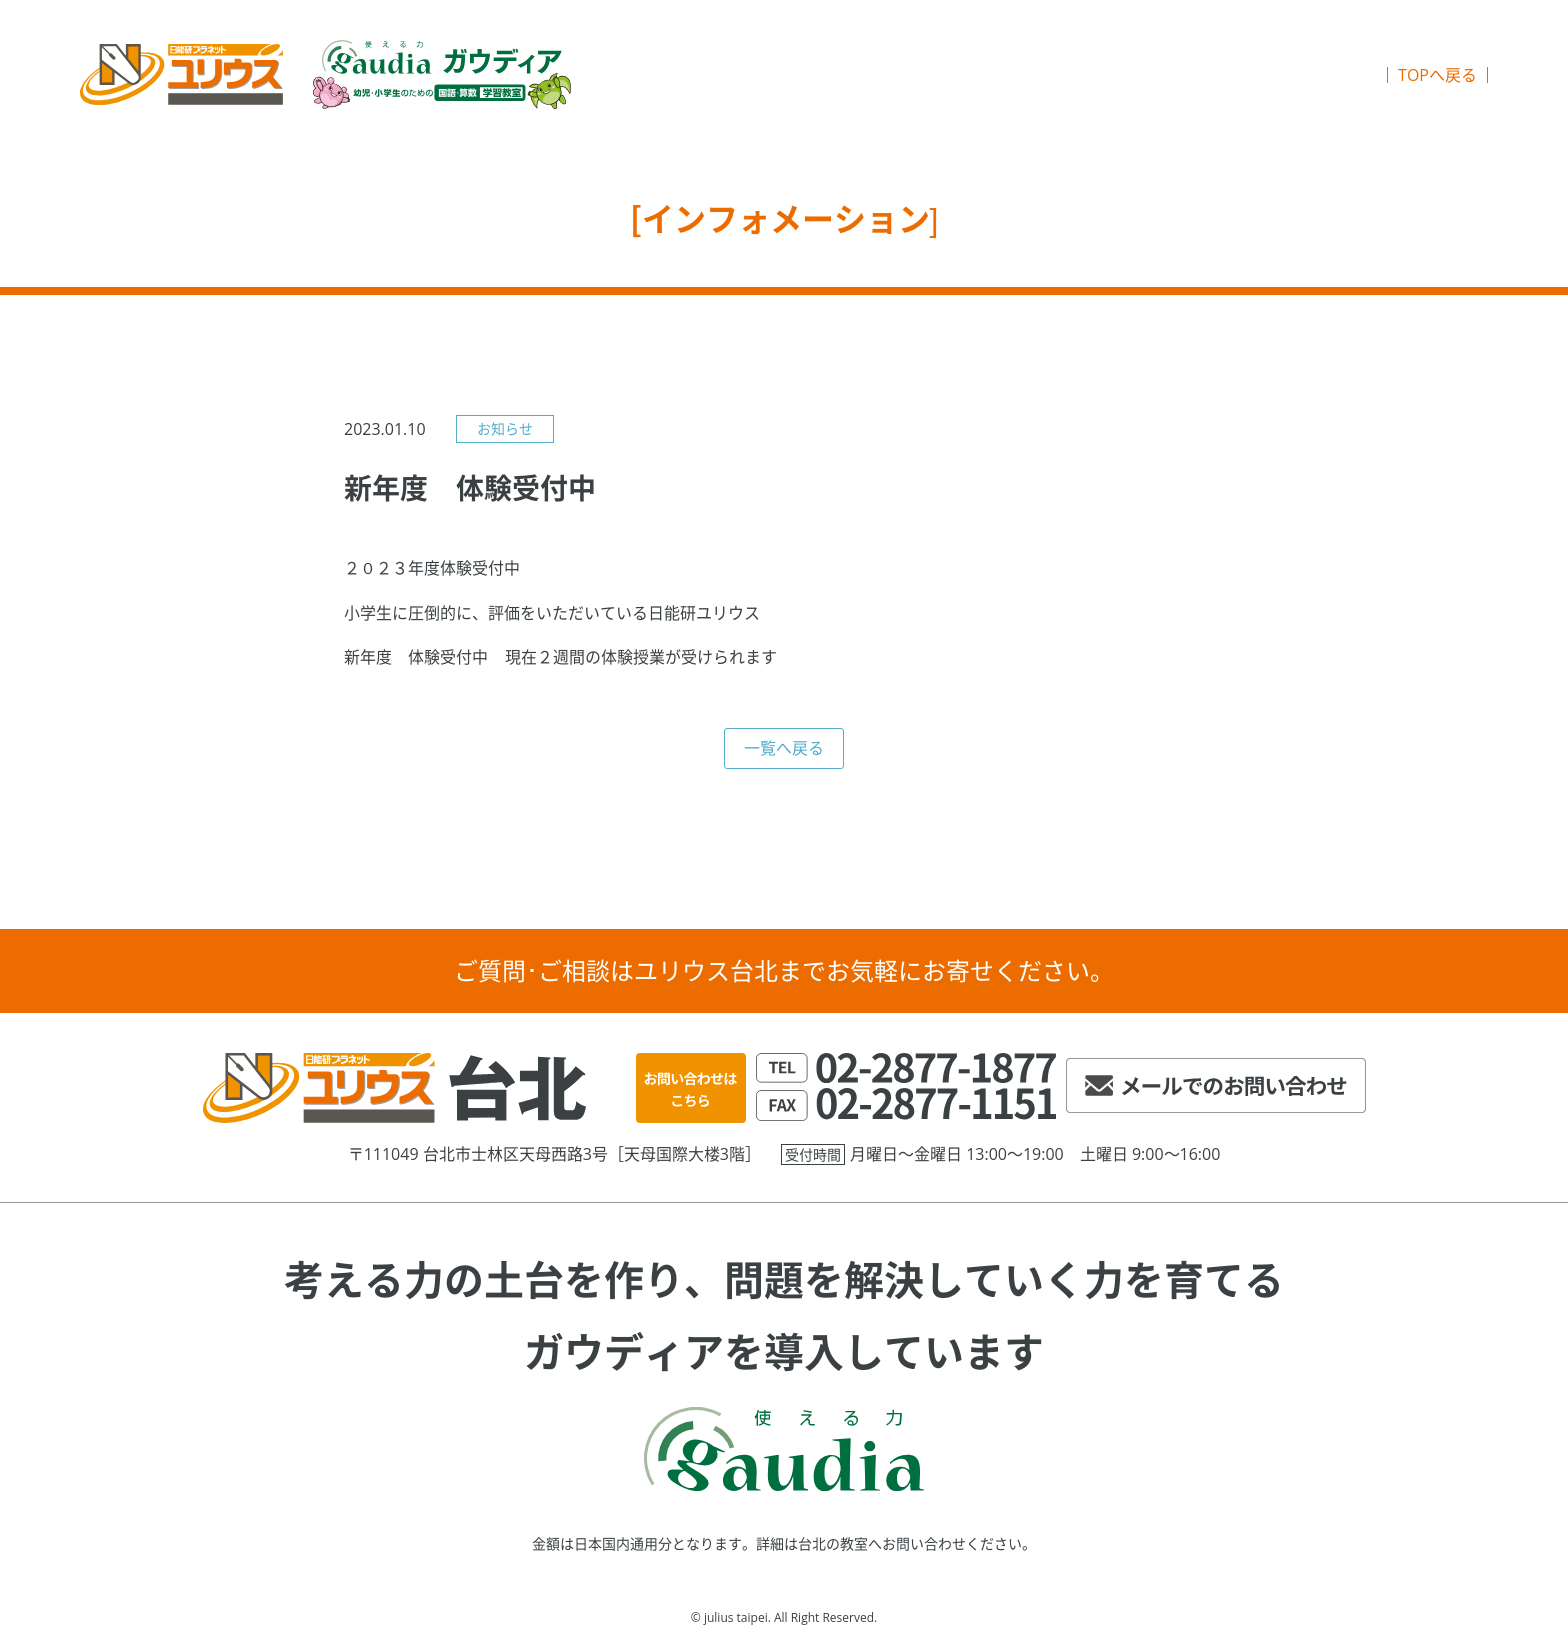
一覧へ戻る (784, 748)
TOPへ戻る (1437, 75)
